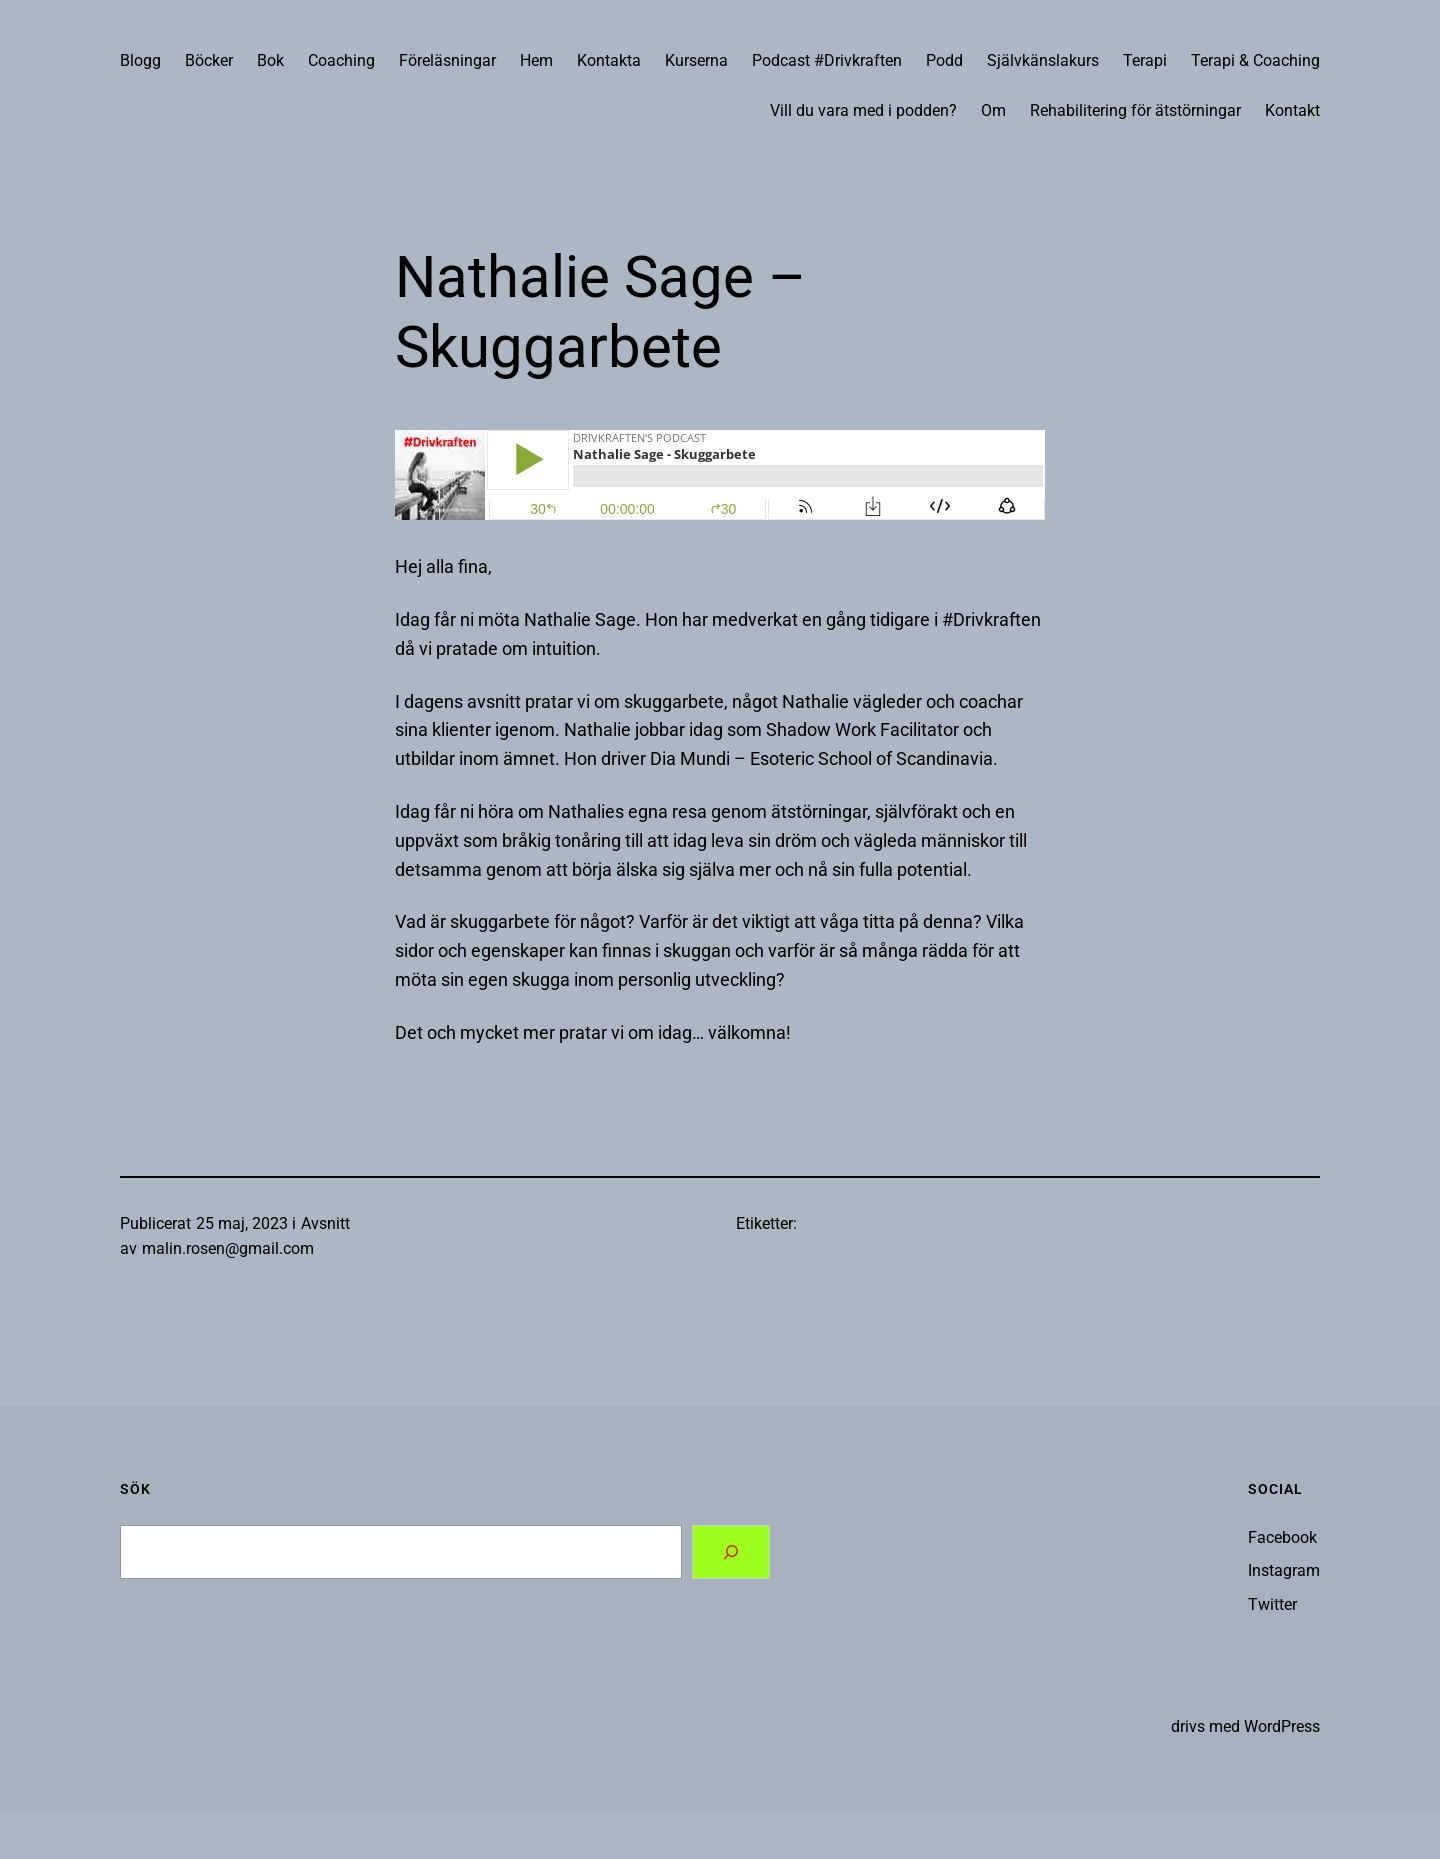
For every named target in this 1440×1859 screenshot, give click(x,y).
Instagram (1284, 1570)
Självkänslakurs (1043, 60)
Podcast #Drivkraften (827, 60)
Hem (536, 60)
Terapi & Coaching (1255, 60)
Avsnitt (325, 1223)
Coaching (341, 60)
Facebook (1282, 1537)
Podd (944, 60)
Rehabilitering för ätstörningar (1135, 110)
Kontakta (609, 60)
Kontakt (1292, 110)
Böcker (209, 60)
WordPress (1282, 1726)
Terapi (1145, 60)
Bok (270, 60)
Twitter (1272, 1604)
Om (993, 110)
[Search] (731, 1552)
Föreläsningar (447, 60)
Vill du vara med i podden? (863, 110)
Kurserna (696, 60)
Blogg (140, 60)
